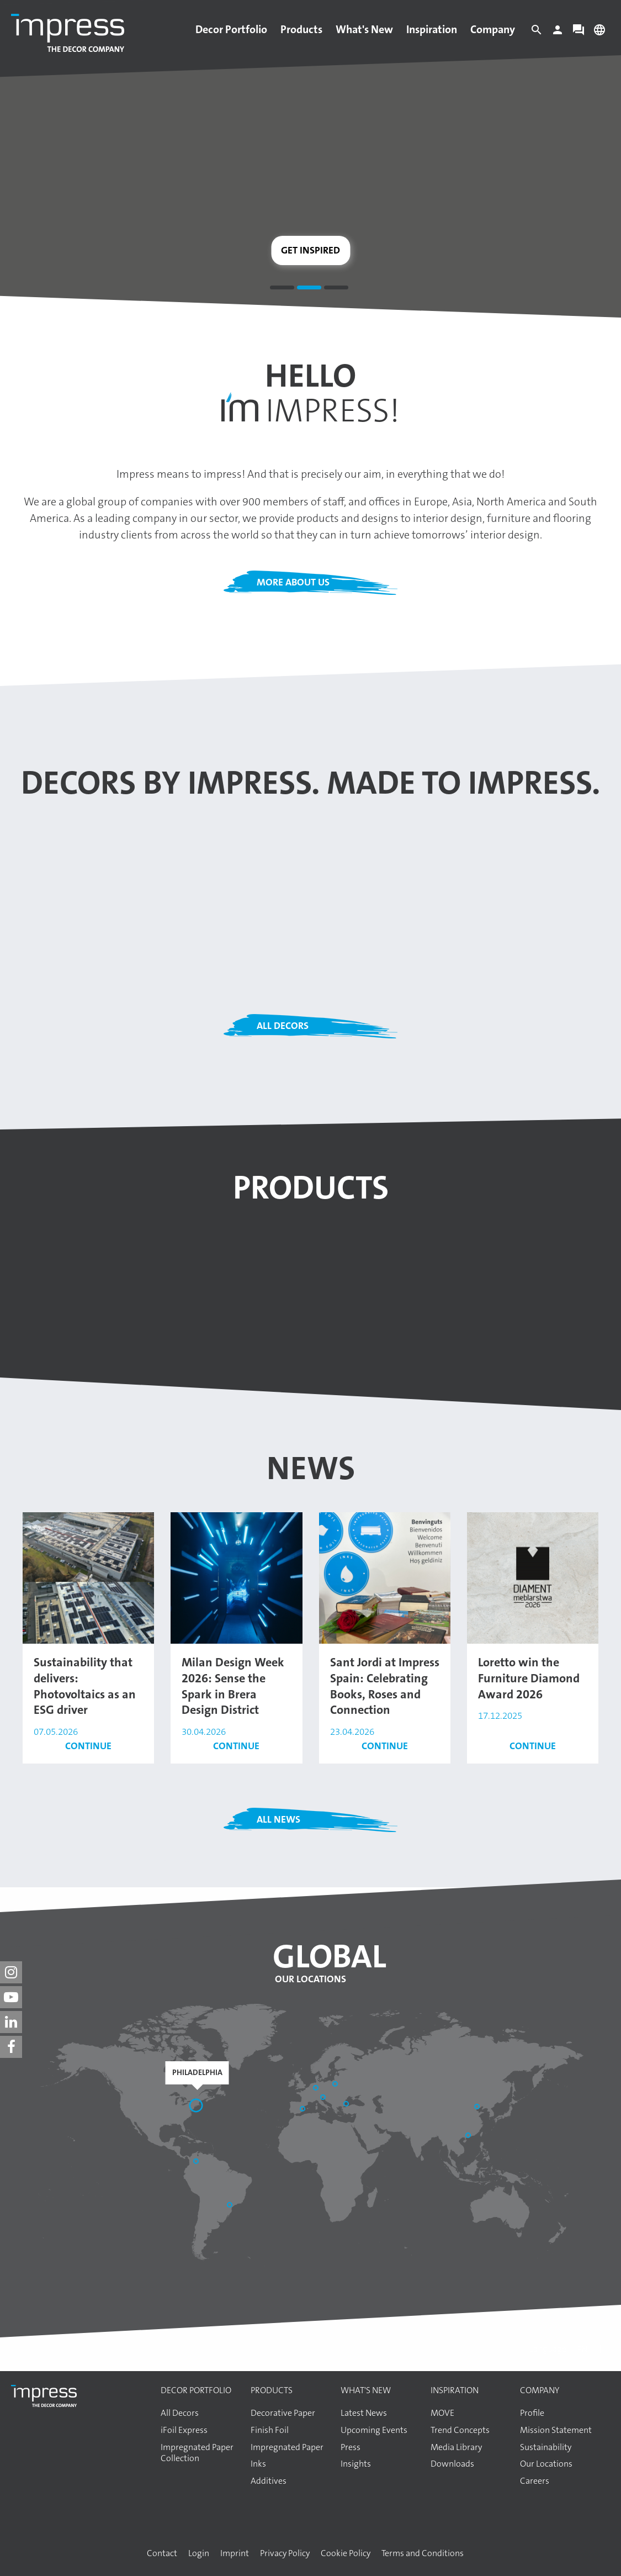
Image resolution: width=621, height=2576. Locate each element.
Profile (532, 2413)
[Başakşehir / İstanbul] (347, 2105)
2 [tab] (309, 289)
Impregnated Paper (287, 2447)
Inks (258, 2463)
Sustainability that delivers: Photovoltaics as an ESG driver (85, 1686)
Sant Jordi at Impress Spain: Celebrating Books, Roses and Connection (384, 1686)
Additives (268, 2481)
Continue (88, 1745)
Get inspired (310, 250)
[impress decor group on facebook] (11, 2047)
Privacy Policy (285, 2553)
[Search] (536, 33)
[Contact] (578, 33)
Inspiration (431, 29)
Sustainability (545, 2447)
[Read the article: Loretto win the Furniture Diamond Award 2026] (532, 1577)
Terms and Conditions (422, 2553)
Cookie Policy (345, 2553)
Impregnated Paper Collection (197, 2453)
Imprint (234, 2553)
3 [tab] (336, 289)
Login (198, 2553)
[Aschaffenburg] (317, 2089)
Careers (534, 2481)
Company (492, 29)
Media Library (456, 2447)
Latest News (364, 2413)
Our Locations (310, 1979)
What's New (364, 29)
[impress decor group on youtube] (11, 1997)
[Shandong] (478, 2107)
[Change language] (599, 33)
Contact (162, 2553)
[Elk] (336, 2085)
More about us (293, 582)
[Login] (557, 33)
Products (301, 29)
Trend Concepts (460, 2430)
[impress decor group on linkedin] (11, 2022)
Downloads (452, 2463)
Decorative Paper (283, 2413)
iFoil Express (184, 2430)
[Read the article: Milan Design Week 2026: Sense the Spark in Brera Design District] (236, 1577)
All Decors (283, 1025)
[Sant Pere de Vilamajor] (303, 2110)
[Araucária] (231, 2206)
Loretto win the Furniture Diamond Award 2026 (529, 1678)
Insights (356, 2463)
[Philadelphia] (197, 2106)
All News (278, 1819)
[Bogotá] (197, 2162)
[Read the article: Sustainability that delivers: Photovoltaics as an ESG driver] (88, 1577)
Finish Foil (270, 2430)
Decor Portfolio (231, 29)
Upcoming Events (374, 2430)
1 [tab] (282, 289)
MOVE (442, 2413)
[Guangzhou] (469, 2136)
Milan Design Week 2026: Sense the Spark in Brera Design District (233, 1686)
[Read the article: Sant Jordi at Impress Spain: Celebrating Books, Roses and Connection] (384, 1577)
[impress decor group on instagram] (11, 1972)
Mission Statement (556, 2430)
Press (350, 2447)
